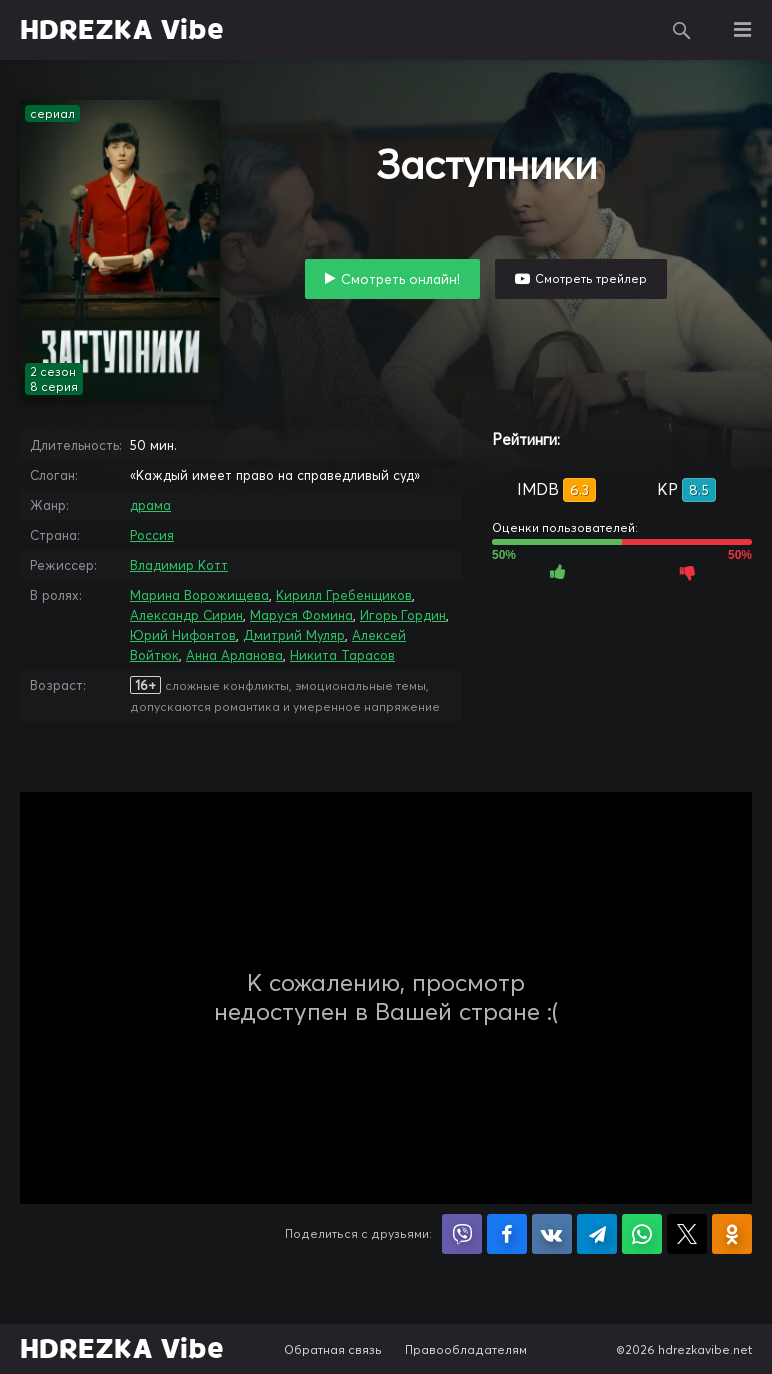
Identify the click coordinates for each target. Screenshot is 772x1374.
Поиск (682, 30)
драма (150, 505)
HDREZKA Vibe (122, 30)
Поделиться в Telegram (597, 1234)
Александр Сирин (186, 615)
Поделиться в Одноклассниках (732, 1234)
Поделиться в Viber (462, 1234)
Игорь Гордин (403, 615)
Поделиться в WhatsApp (642, 1234)
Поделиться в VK (552, 1234)
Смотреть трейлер (591, 278)
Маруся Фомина (301, 615)
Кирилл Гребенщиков (344, 595)
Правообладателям (466, 1349)
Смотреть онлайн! (400, 279)
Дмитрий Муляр (294, 635)
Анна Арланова (234, 655)
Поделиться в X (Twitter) (687, 1234)
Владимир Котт (179, 565)
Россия (152, 535)
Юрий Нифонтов (183, 635)
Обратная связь (333, 1349)
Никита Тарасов (342, 655)
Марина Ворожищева (199, 595)
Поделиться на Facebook (507, 1234)
